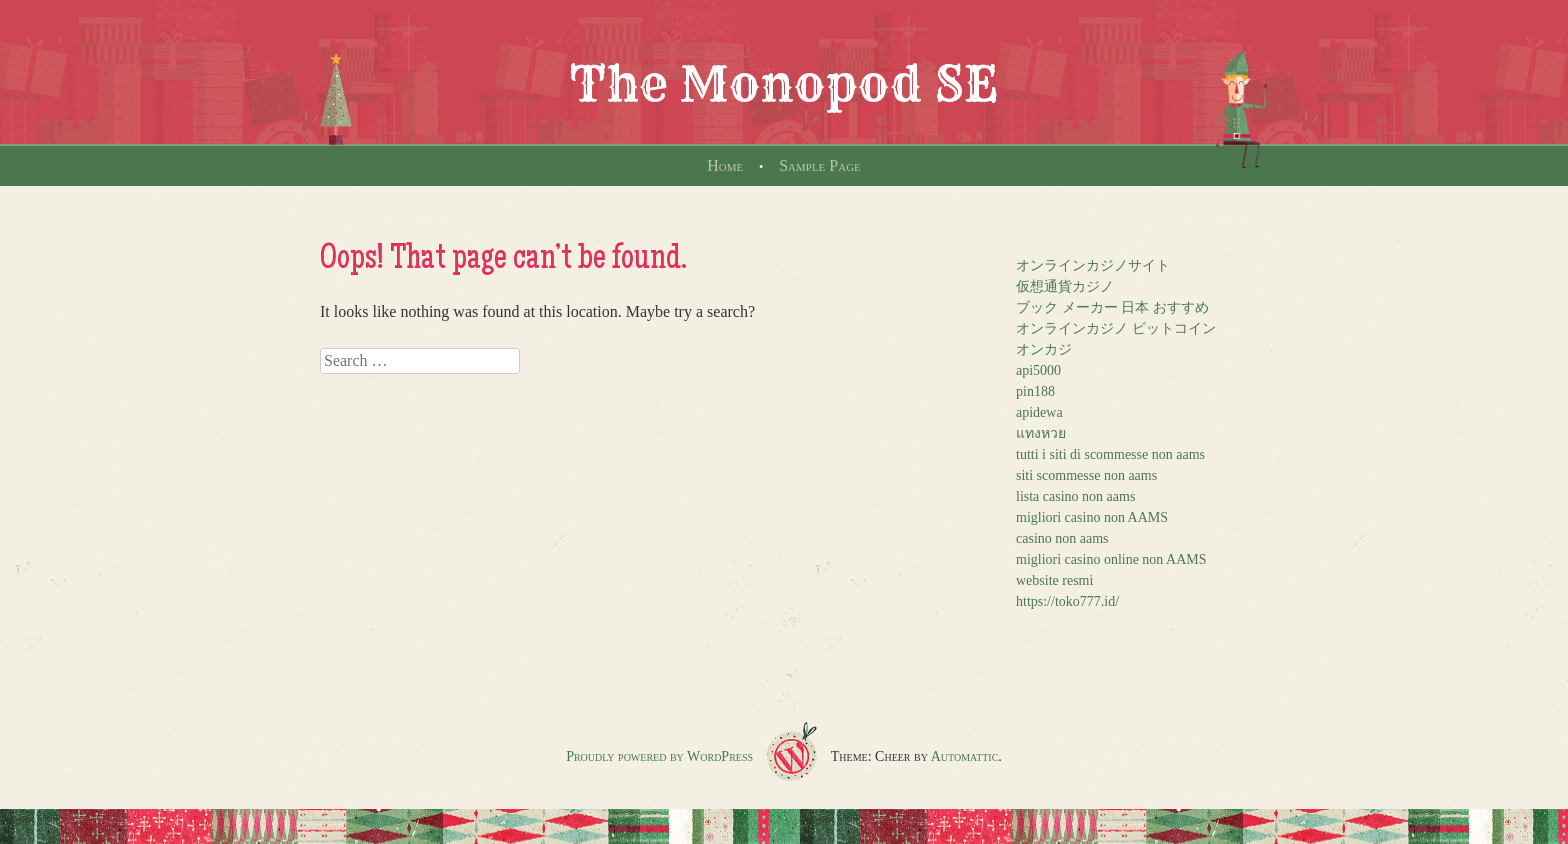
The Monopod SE (784, 84)
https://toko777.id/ (1067, 601)
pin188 (1035, 391)
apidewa (1039, 412)
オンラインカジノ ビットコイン (1116, 328)
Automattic (965, 756)
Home (725, 165)
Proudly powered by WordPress (659, 756)
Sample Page (820, 165)
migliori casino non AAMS (1092, 517)
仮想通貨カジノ (1065, 286)
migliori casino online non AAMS (1111, 559)
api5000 (1038, 370)
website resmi (1054, 580)
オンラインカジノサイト (1093, 265)
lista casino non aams (1075, 496)
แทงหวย (1041, 433)
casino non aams (1062, 538)
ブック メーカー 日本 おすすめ (1112, 307)
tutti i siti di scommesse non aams (1110, 454)
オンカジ (1044, 349)
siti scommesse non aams (1086, 475)
